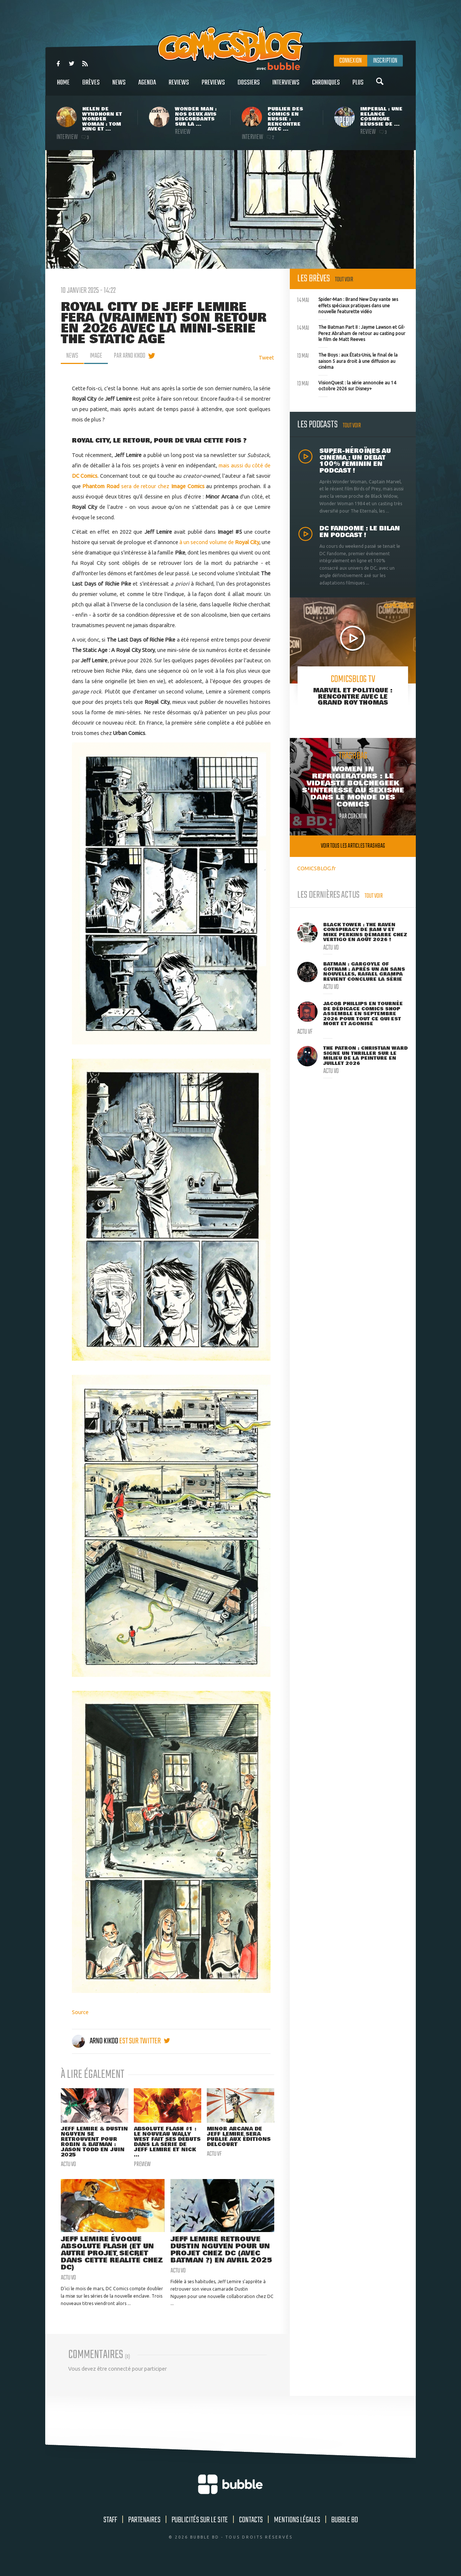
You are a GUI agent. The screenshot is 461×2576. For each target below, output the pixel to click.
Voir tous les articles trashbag (353, 846)
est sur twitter (144, 2041)
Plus (358, 86)
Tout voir (344, 280)
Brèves (91, 86)
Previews (213, 86)
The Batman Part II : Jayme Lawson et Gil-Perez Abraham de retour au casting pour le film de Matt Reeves (351, 332)
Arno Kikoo (95, 2041)
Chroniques (326, 86)
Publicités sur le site (200, 2529)
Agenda (147, 86)
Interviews (286, 86)
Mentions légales (297, 2529)
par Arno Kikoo (129, 356)
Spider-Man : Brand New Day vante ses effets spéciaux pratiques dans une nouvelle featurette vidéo (347, 304)
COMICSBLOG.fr (316, 868)
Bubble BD (344, 2529)
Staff (110, 2529)
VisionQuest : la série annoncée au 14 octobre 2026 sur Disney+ (346, 385)
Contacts (251, 2529)
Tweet (266, 357)
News (119, 86)
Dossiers (248, 86)
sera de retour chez (126, 486)
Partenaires (144, 2529)
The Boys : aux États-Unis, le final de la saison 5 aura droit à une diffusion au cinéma (347, 360)
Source (80, 2012)
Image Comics (188, 486)
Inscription (385, 61)
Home (63, 86)
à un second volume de (219, 542)
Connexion (350, 61)
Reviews (178, 86)
